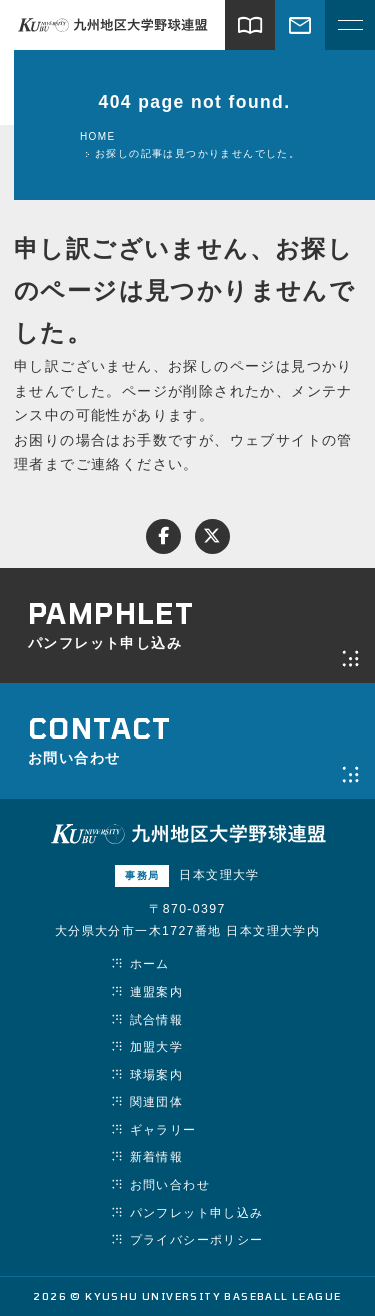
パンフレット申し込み (197, 1213)
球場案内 (157, 1075)
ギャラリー (163, 1130)
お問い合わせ (170, 1185)
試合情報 (157, 1020)
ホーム (150, 964)
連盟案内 (157, 992)
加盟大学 (157, 1047)
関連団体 (157, 1102)
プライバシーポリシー (197, 1240)
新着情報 (157, 1157)
